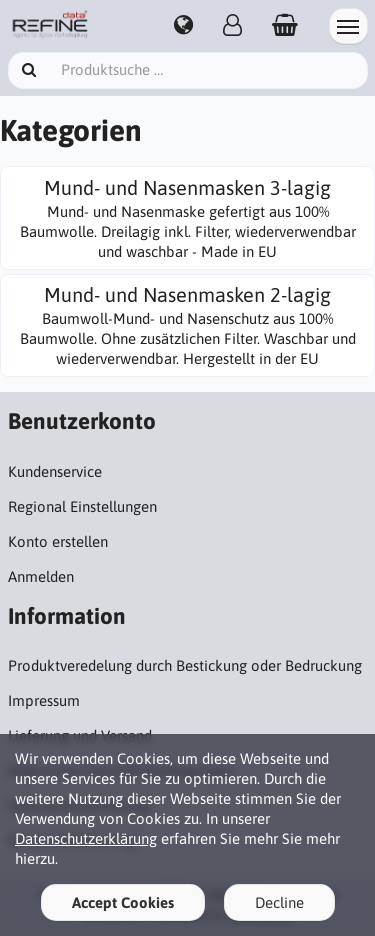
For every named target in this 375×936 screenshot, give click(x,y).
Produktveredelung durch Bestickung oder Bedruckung (185, 665)
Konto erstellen (58, 541)
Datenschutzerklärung (86, 838)
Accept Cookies (123, 902)
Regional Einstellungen (82, 506)
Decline (279, 902)
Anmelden (41, 576)
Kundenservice (55, 471)
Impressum (44, 700)
